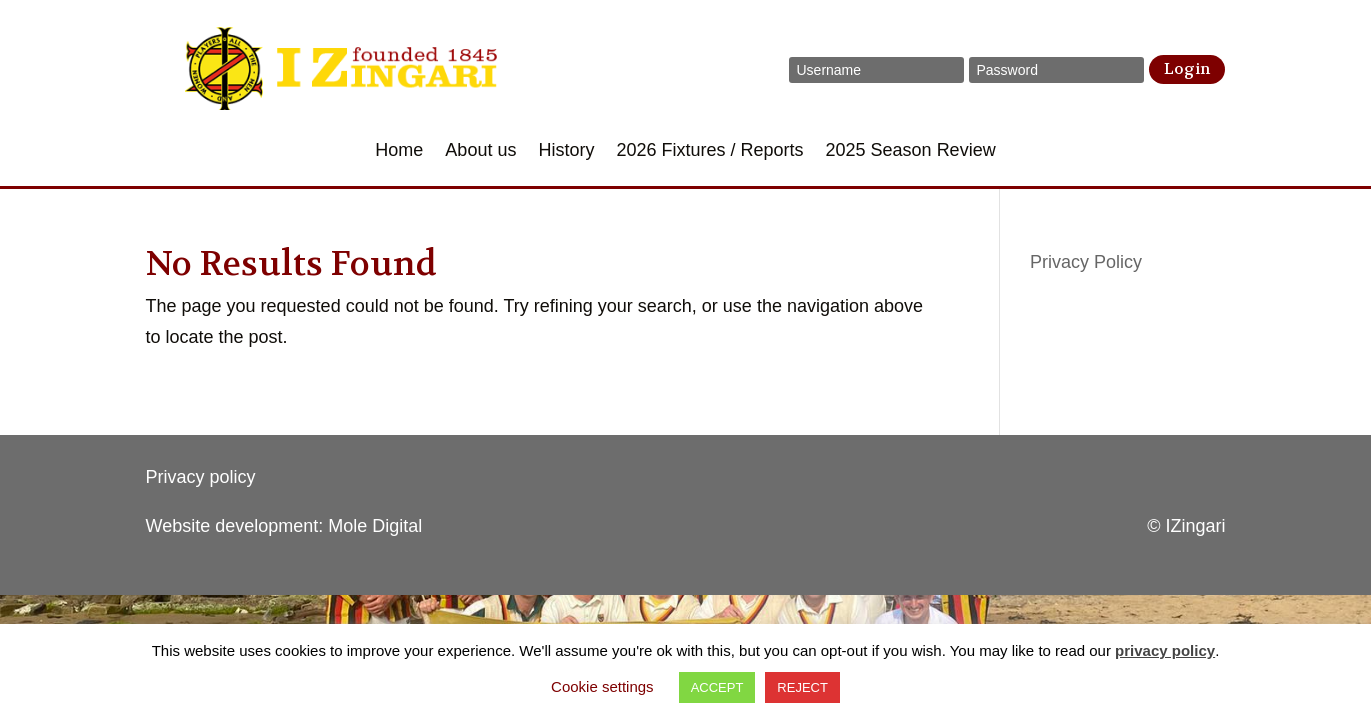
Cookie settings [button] (602, 686)
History (566, 151)
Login (1187, 69)
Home (399, 151)
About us (480, 151)
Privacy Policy (1086, 262)
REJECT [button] (802, 687)
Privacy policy (201, 477)
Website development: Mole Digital (284, 526)
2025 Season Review (911, 151)
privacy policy (1165, 650)
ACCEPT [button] (717, 687)
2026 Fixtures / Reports (709, 151)
